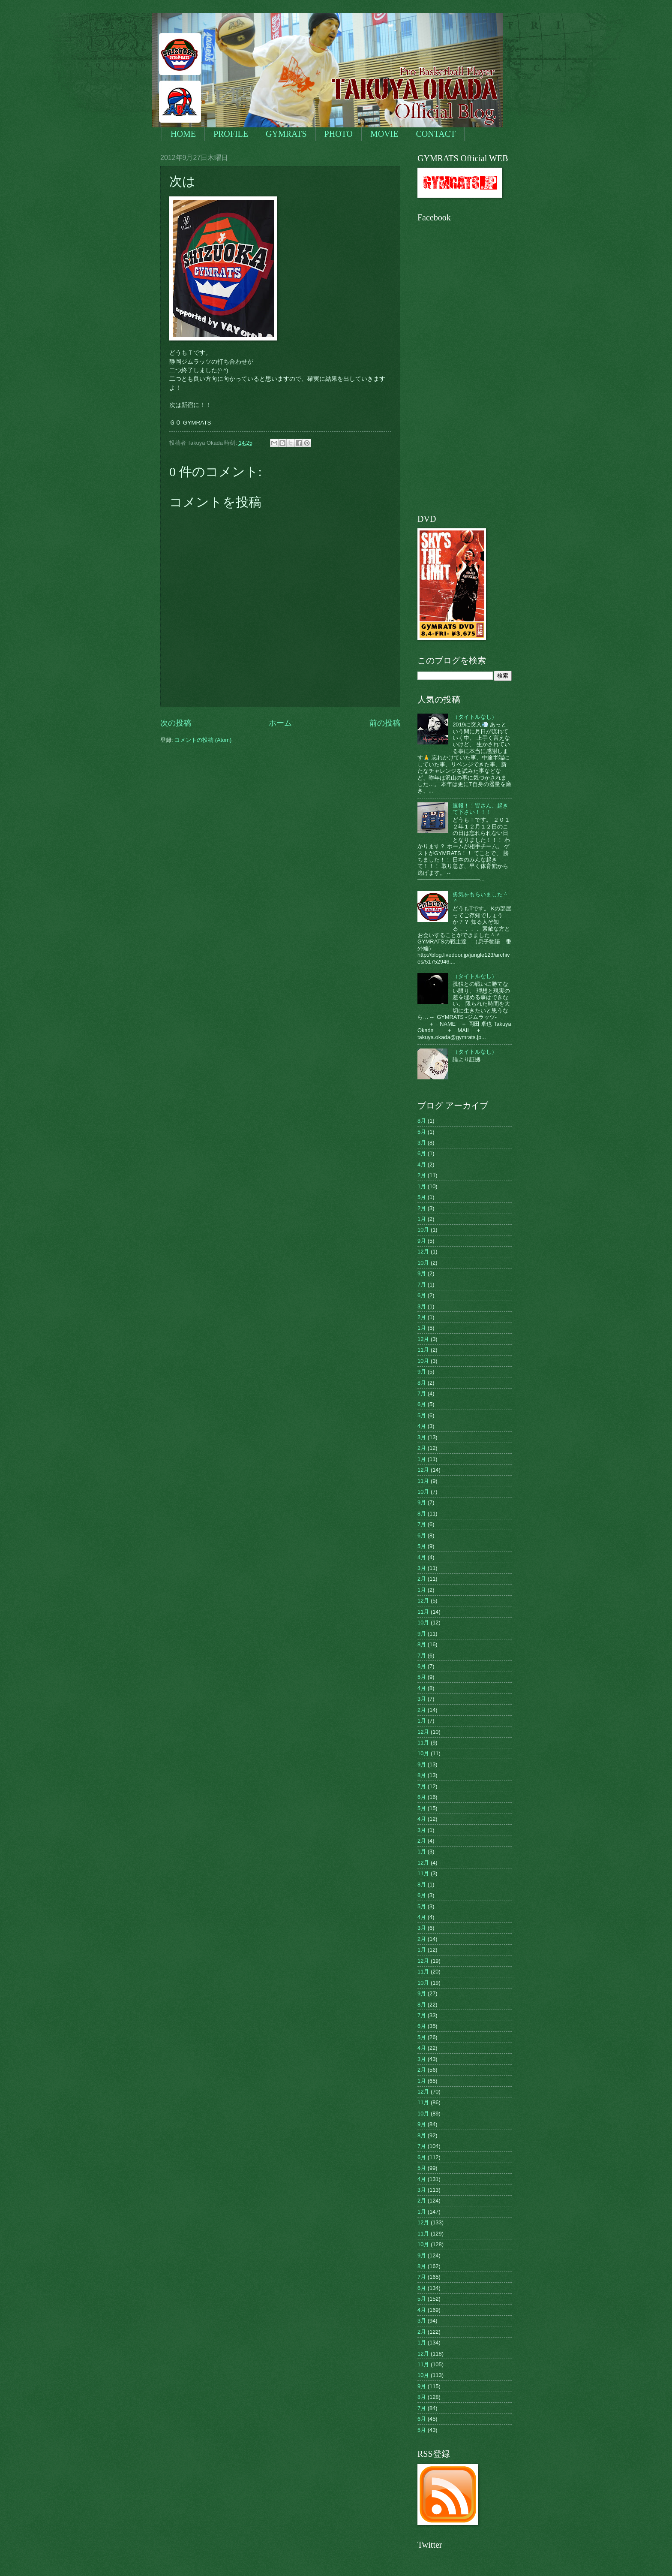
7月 (421, 1284)
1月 (421, 1186)
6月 (421, 1153)
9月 (421, 1241)
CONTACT (436, 134)
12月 (423, 1251)
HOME (183, 134)
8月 (421, 1121)
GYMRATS (286, 134)
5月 (421, 1132)
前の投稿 (384, 723)
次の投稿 (175, 723)
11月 (423, 1350)
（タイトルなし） (475, 717)
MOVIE (384, 134)
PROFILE (230, 134)
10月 (423, 1229)
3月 (421, 1142)
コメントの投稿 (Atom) (202, 740)
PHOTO (338, 134)
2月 (421, 1175)
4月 (421, 1164)
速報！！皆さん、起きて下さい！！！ (480, 808)
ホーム (280, 723)
